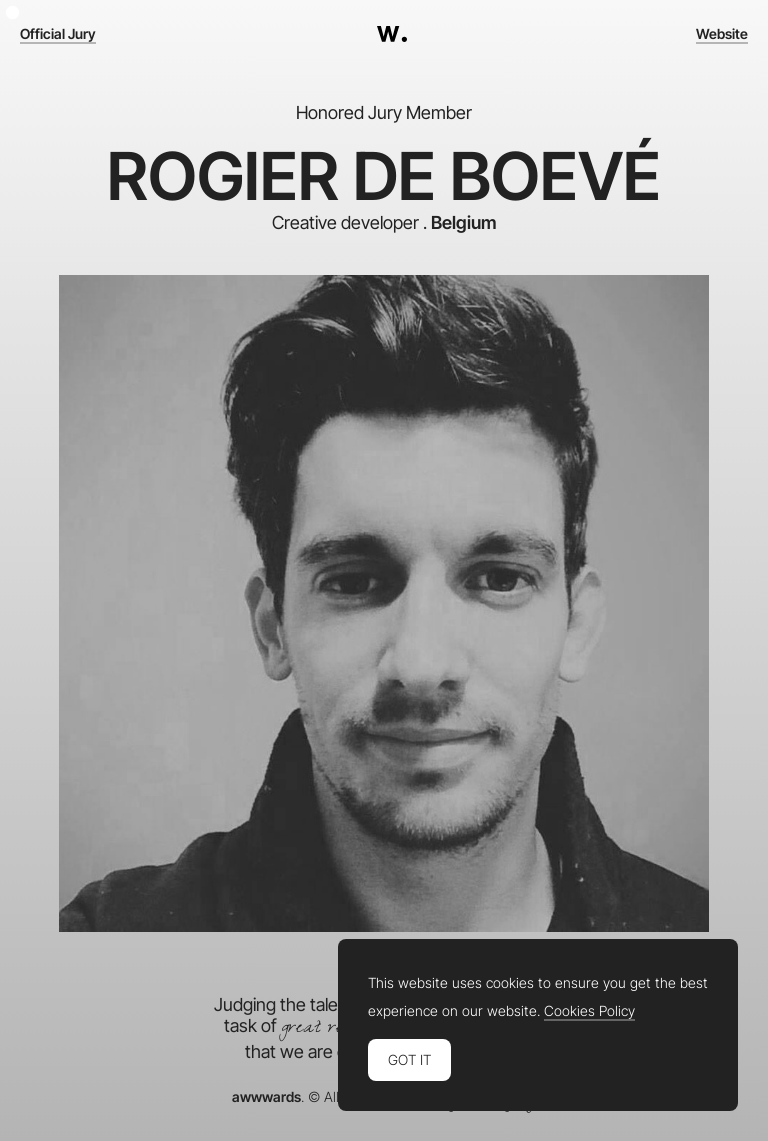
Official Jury (58, 34)
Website (722, 34)
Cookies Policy (589, 1011)
